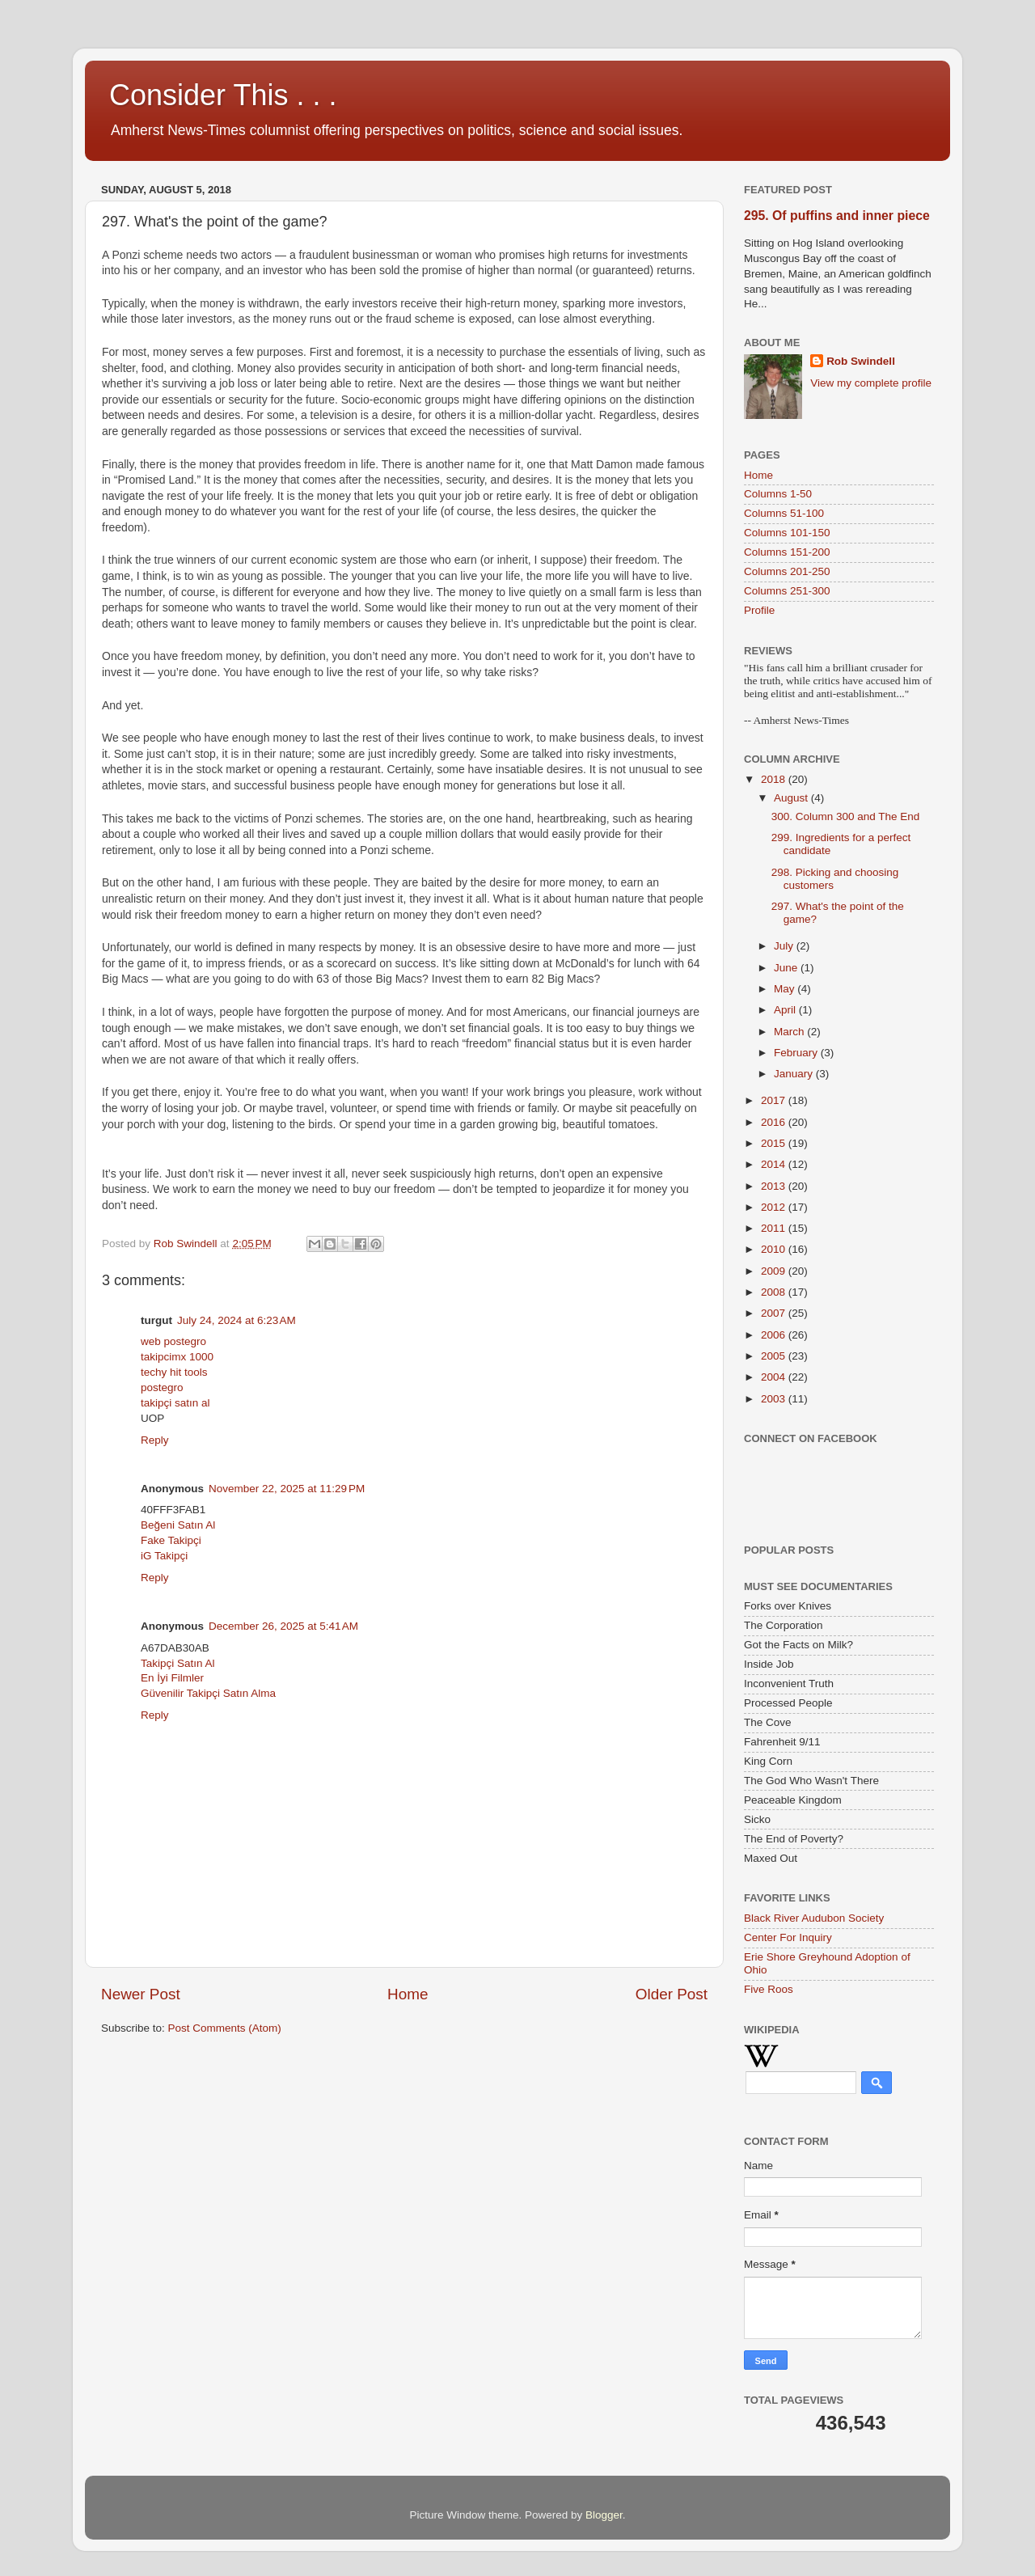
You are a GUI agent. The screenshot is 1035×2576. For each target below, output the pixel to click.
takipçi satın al (175, 1403)
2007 (774, 1313)
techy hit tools (174, 1372)
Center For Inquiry (788, 1937)
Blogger (604, 2515)
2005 (774, 1356)
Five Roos (768, 1989)
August (792, 798)
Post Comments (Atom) (224, 2028)
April (786, 1010)
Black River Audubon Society (814, 1918)
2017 (774, 1100)
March (790, 1032)
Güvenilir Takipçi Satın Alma (208, 1693)
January (795, 1074)
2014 (774, 1164)
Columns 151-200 (787, 552)
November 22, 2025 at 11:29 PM (287, 1489)
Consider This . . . (222, 95)
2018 (774, 779)
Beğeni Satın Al (178, 1525)
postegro (162, 1387)
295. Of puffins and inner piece (837, 215)
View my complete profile (871, 383)
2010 (774, 1249)
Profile (759, 610)
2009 (774, 1271)
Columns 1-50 (778, 494)
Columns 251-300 (787, 591)
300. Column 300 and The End (845, 816)
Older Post (672, 1994)
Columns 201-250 (787, 571)
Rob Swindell (860, 361)
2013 (774, 1186)
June (787, 968)
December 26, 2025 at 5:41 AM (283, 1626)
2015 (774, 1143)
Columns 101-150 (787, 533)
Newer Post (140, 1994)
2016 (774, 1122)
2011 (774, 1228)
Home (407, 1994)
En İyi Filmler (172, 1678)
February (797, 1053)
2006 (774, 1335)
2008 (774, 1292)
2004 (774, 1377)
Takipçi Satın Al (178, 1663)
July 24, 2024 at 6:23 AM (236, 1320)
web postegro (173, 1341)
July (785, 946)
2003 (774, 1399)
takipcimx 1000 (177, 1357)
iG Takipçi (164, 1556)
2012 (774, 1207)
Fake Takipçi (171, 1540)
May (785, 989)
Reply (155, 1440)
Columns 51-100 (784, 513)
